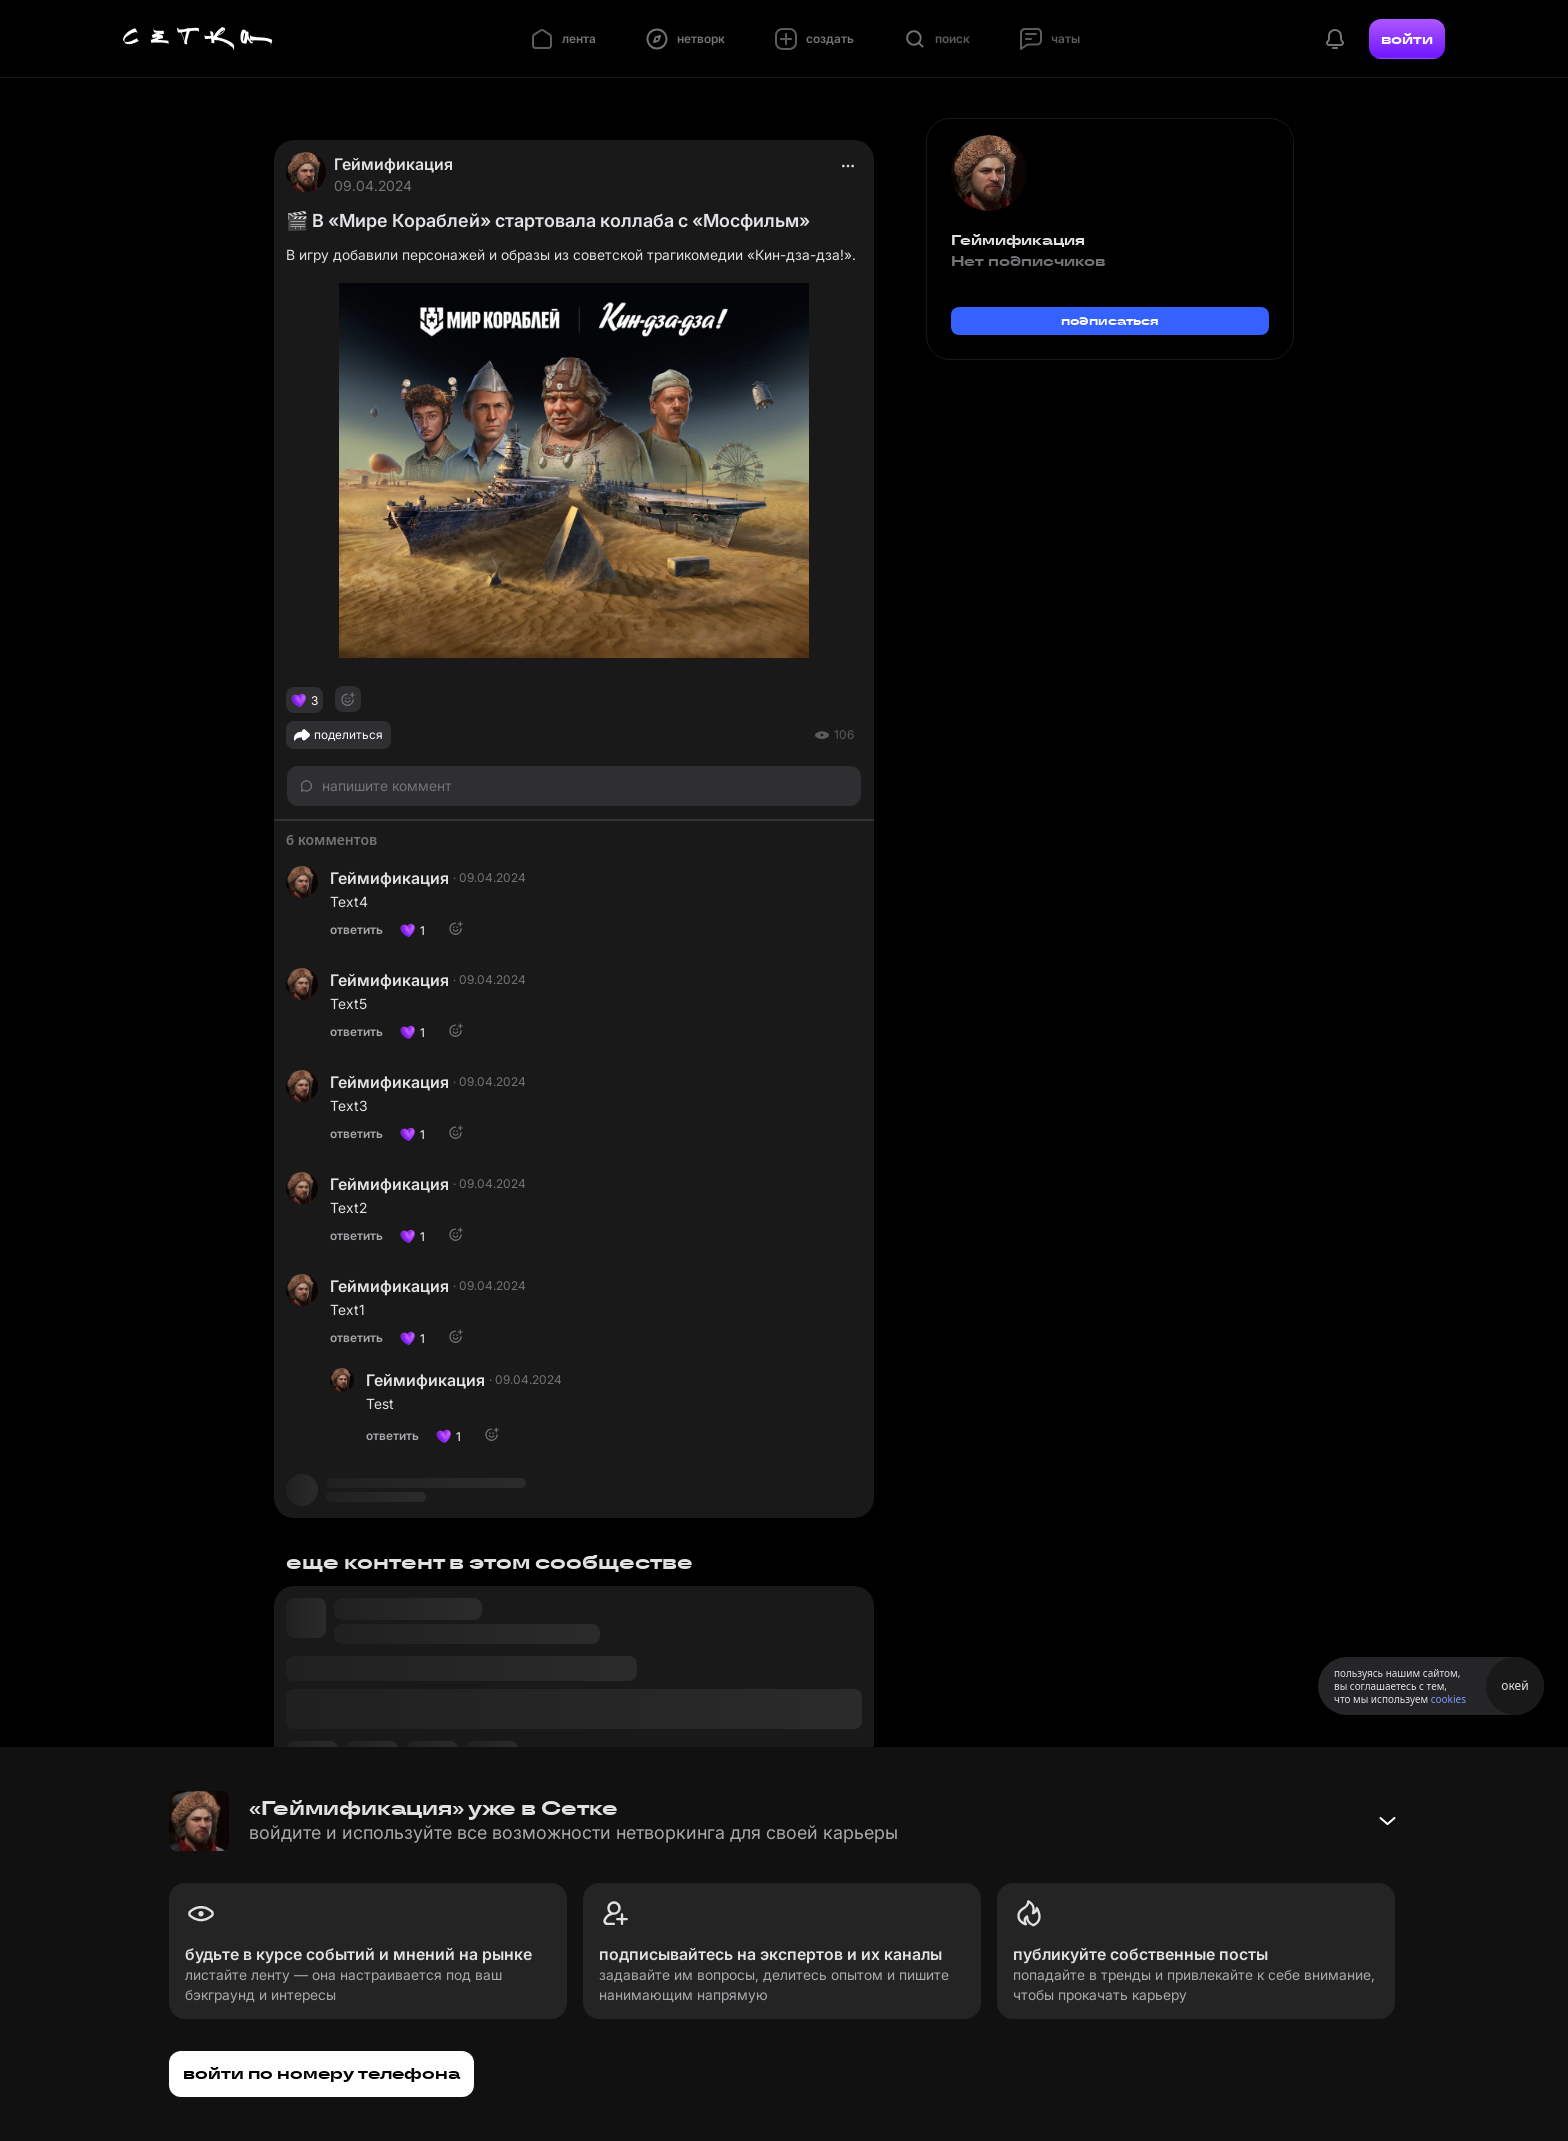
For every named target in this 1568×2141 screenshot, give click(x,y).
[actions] (848, 166)
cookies (1448, 1699)
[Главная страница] (198, 39)
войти (1407, 39)
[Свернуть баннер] (1387, 1821)
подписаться (1110, 320)
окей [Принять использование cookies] (1514, 1685)
